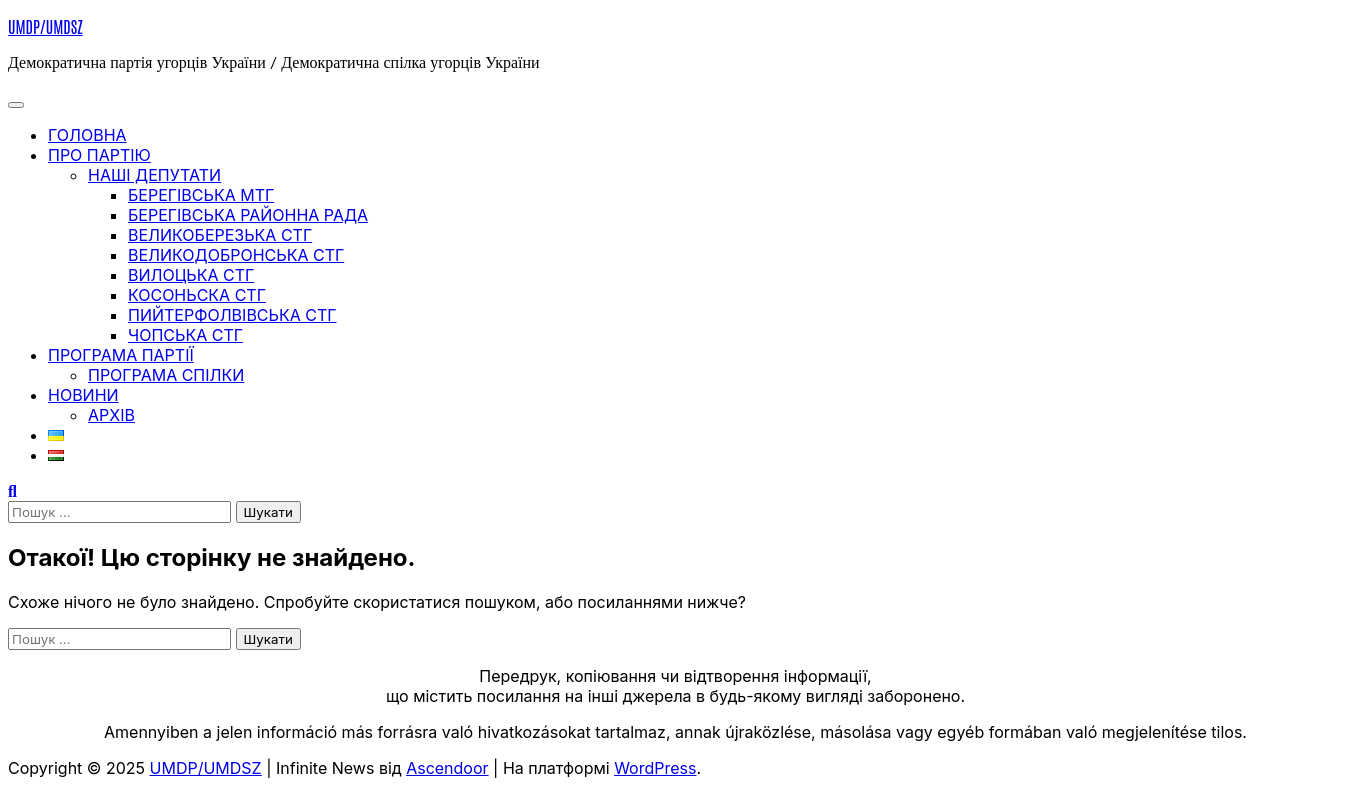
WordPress (655, 768)
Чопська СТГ (185, 335)
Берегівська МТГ (201, 195)
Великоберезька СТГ (220, 235)
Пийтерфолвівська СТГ (232, 315)
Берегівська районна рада (248, 215)
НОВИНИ (83, 395)
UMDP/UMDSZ (45, 26)
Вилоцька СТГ (191, 275)
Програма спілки (166, 375)
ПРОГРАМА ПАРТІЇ (121, 355)
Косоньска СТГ (197, 295)
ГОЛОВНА (87, 135)
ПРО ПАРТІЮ (99, 155)
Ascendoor (447, 768)
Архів (111, 415)
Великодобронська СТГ (236, 255)
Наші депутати (154, 175)
